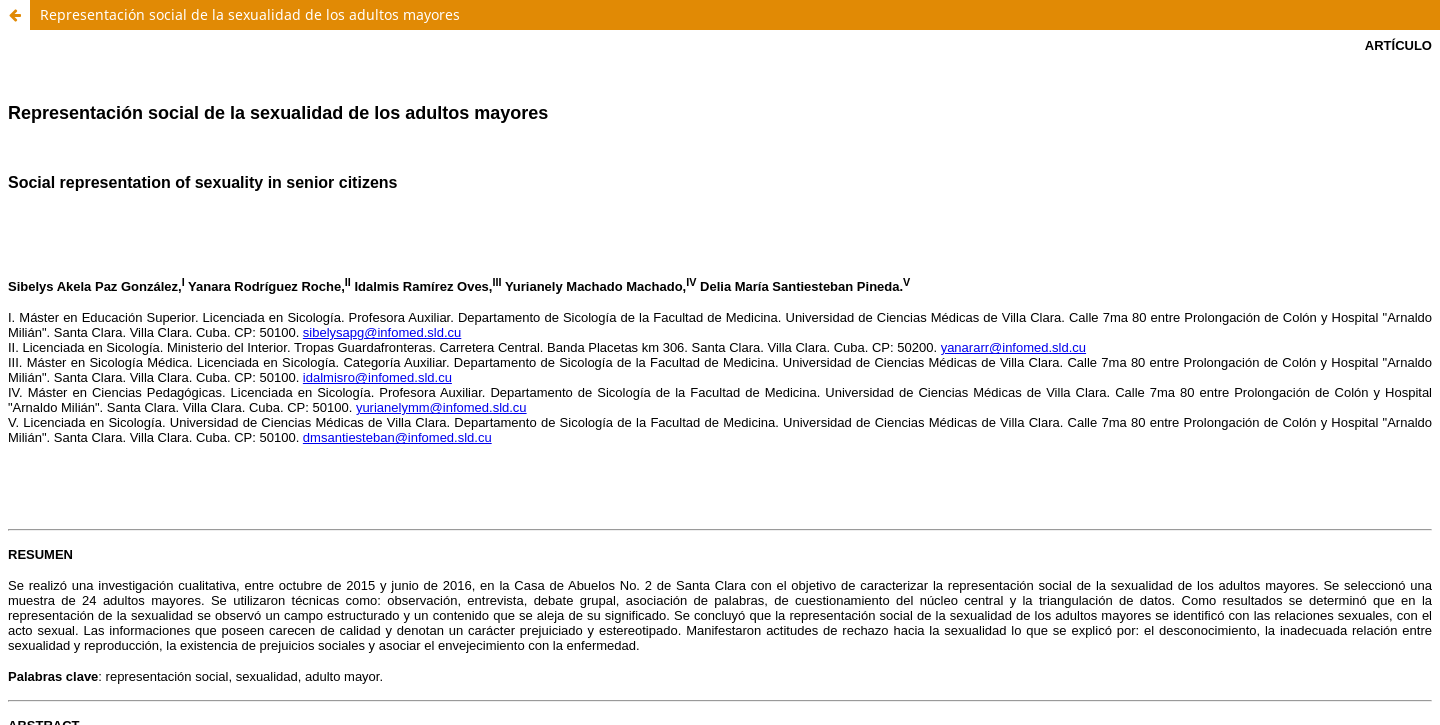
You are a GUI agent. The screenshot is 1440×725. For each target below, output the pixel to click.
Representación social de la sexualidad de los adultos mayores (250, 14)
